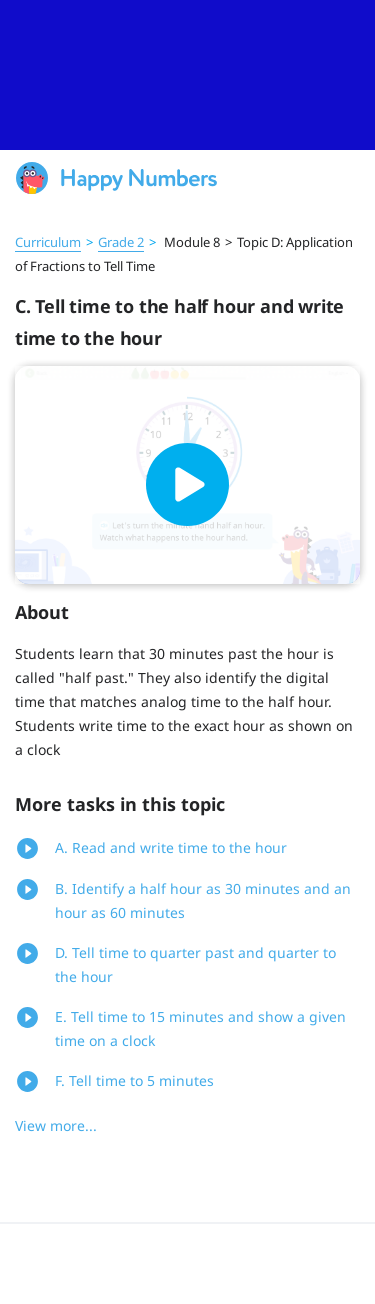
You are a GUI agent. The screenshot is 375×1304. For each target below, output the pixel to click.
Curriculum (48, 242)
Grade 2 (121, 242)
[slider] (187, 75)
